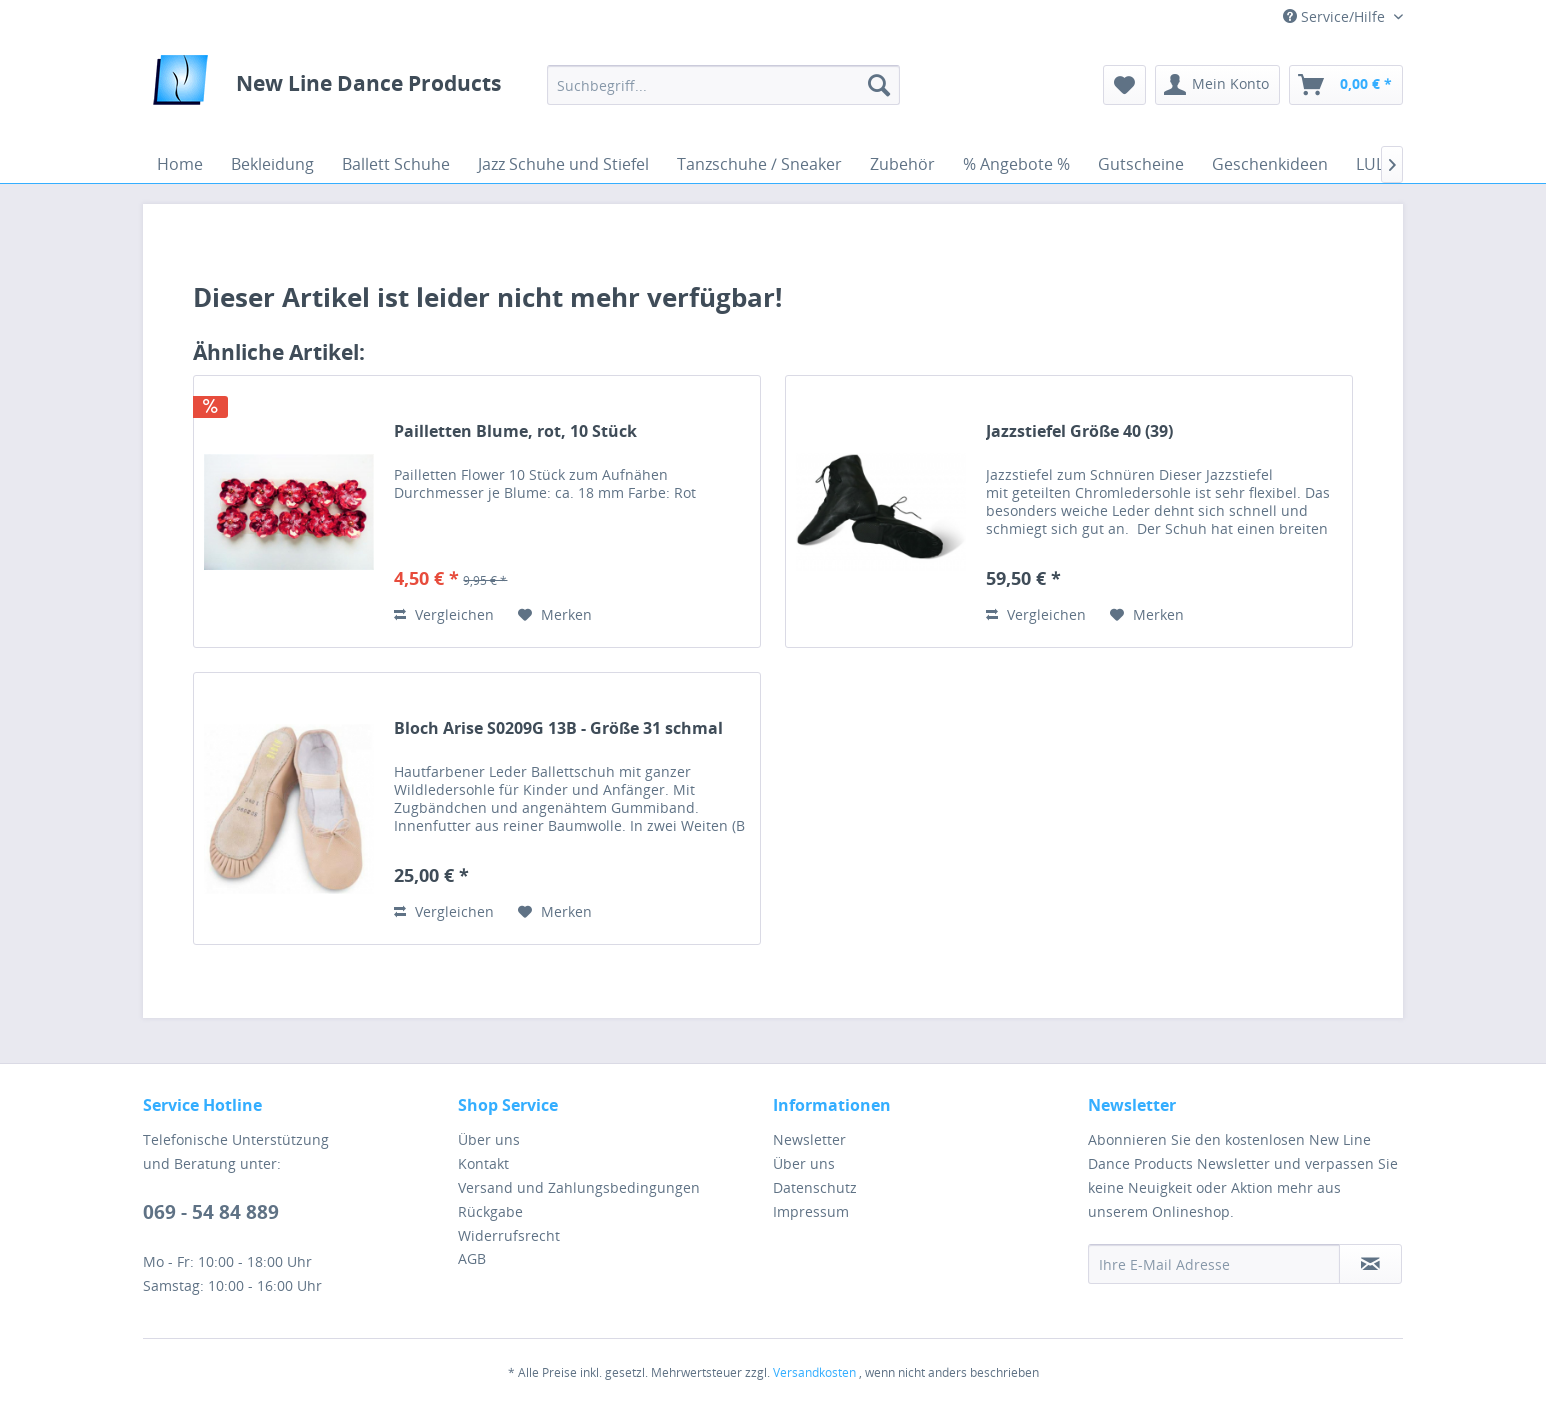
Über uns (489, 1139)
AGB (472, 1258)
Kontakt (483, 1163)
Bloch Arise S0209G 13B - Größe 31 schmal (558, 728)
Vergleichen (444, 614)
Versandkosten (814, 1372)
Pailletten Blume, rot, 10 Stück (515, 431)
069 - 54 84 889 (211, 1212)
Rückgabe (490, 1211)
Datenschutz (815, 1187)
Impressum (811, 1211)
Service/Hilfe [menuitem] (1336, 16)
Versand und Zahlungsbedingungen (579, 1187)
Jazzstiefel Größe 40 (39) (1079, 431)
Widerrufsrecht (509, 1235)
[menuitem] (723, 85)
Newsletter (809, 1139)
